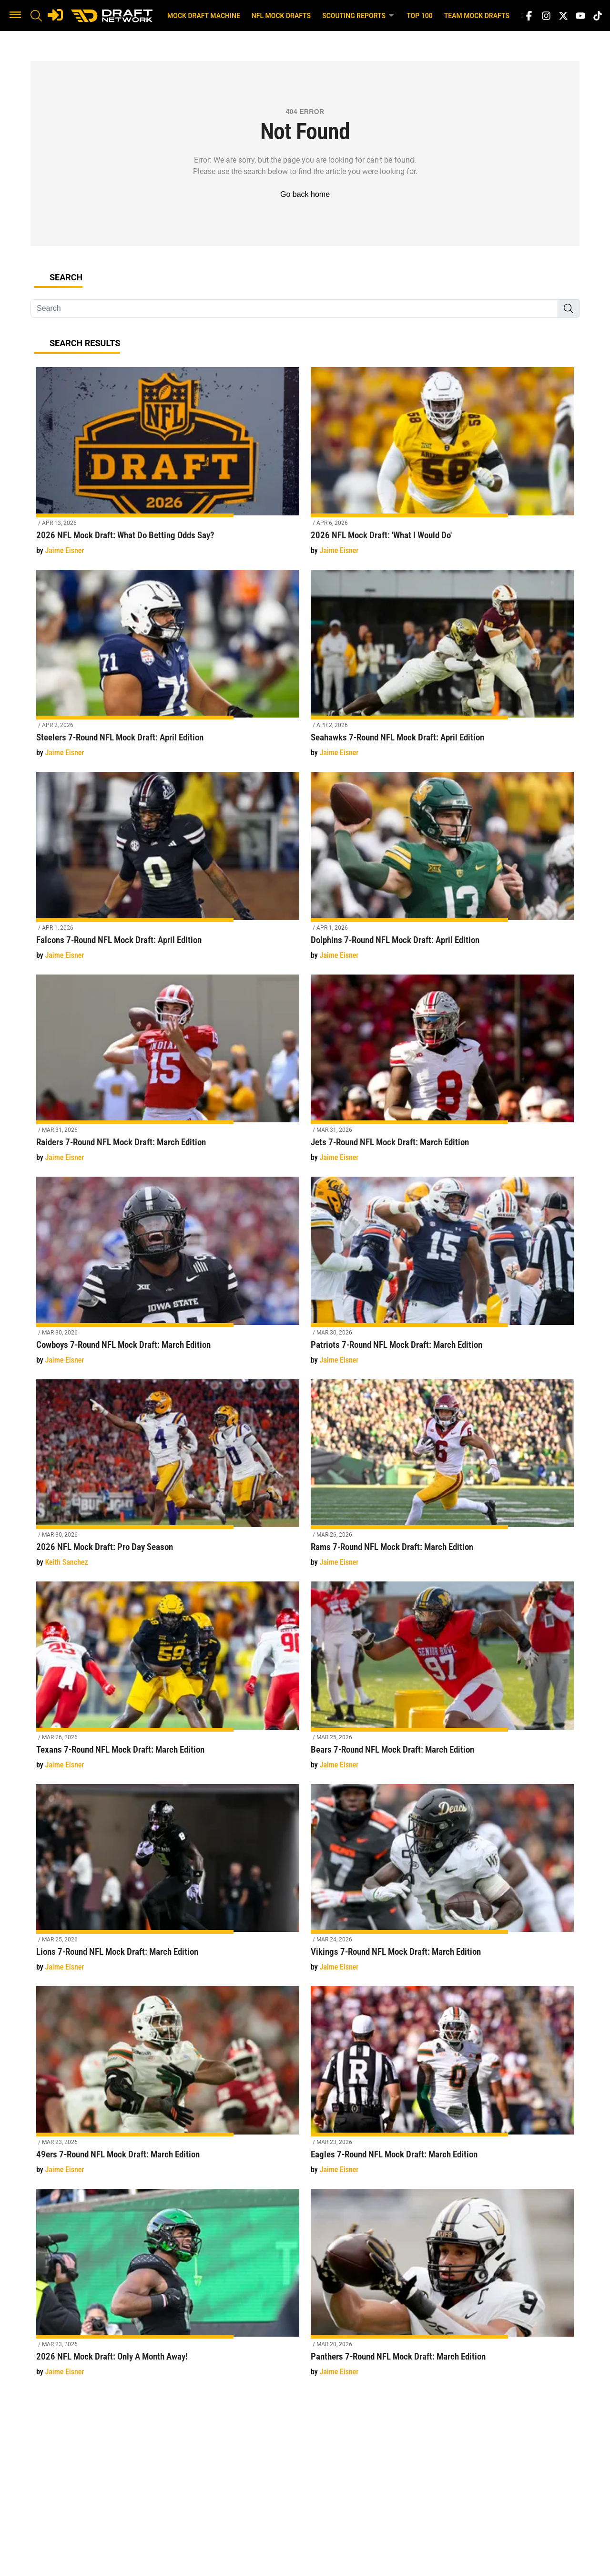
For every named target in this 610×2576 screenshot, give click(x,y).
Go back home (305, 194)
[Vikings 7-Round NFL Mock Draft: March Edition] (442, 1883)
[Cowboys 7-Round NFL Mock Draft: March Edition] (167, 1276)
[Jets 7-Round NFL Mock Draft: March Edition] (442, 1074)
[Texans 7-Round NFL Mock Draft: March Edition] (167, 1680)
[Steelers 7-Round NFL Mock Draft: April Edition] (167, 669)
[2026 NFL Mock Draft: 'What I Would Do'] (442, 466)
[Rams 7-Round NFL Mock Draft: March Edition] (442, 1478)
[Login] (55, 14)
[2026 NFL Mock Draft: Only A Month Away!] (167, 2288)
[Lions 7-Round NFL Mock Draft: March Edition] (167, 1883)
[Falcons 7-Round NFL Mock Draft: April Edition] (167, 871)
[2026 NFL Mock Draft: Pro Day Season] (167, 1478)
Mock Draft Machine (203, 16)
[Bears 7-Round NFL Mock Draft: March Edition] (442, 1680)
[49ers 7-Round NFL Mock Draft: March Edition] (167, 2085)
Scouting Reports (358, 15)
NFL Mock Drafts (281, 16)
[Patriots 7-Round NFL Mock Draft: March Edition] (442, 1276)
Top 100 (420, 16)
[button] (15, 15)
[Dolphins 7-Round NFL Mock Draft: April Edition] (442, 871)
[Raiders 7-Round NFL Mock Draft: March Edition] (167, 1074)
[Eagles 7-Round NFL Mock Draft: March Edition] (442, 2085)
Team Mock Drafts (476, 16)
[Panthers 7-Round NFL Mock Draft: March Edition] (442, 2288)
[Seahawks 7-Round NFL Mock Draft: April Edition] (442, 669)
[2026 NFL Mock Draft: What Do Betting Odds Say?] (167, 466)
